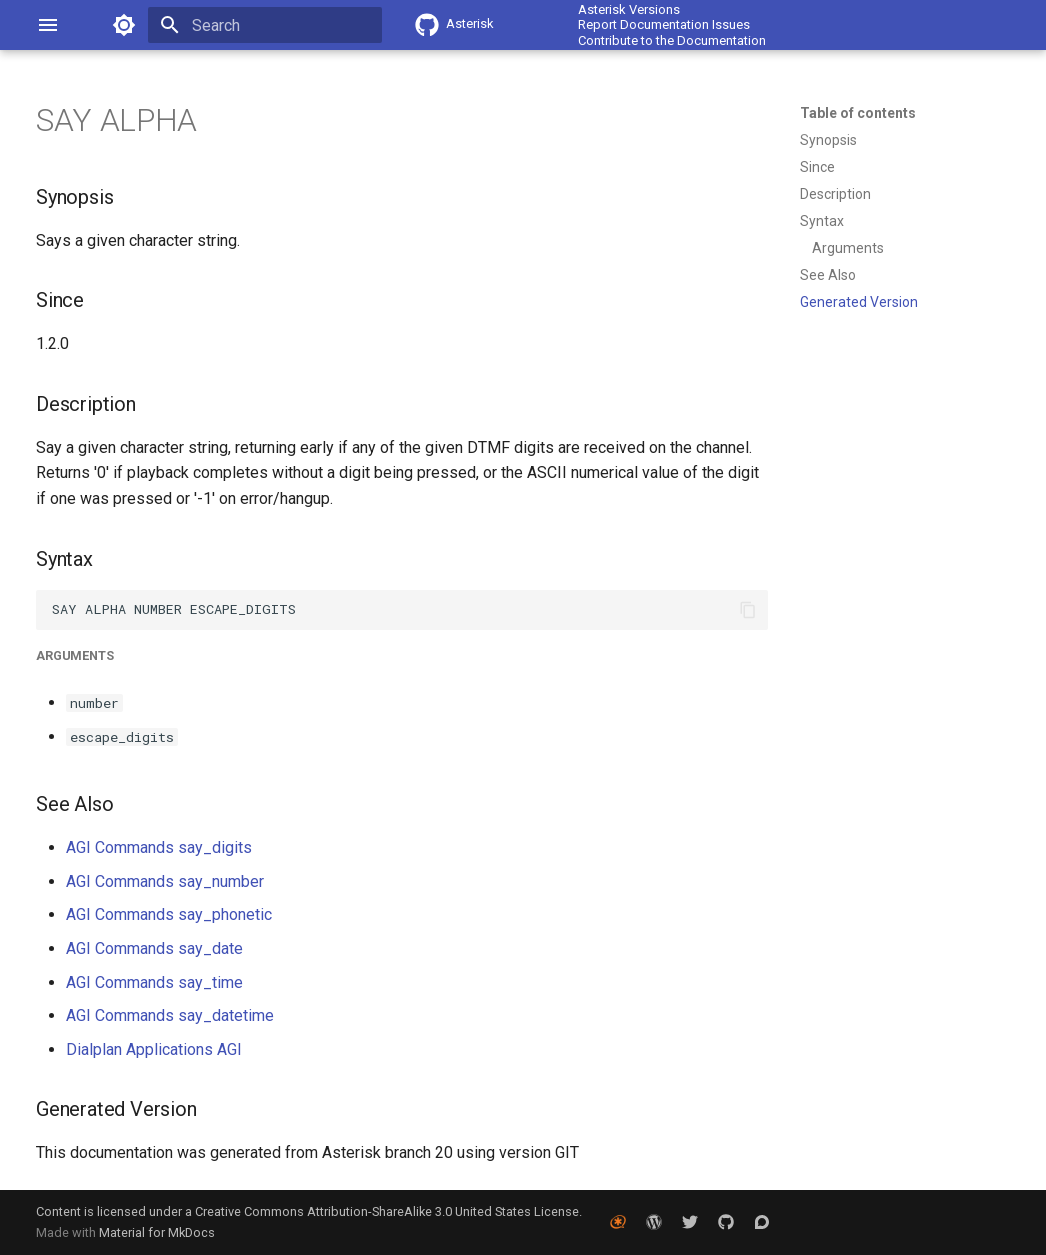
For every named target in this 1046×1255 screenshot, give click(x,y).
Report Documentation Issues (664, 24)
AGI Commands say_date (154, 948)
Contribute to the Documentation (672, 40)
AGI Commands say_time (154, 982)
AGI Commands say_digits (159, 847)
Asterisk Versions (629, 9)
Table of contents (858, 113)
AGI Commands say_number (165, 881)
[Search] (265, 25)
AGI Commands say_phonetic (169, 914)
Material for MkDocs (157, 1232)
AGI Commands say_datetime (170, 1015)
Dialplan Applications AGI (154, 1049)
